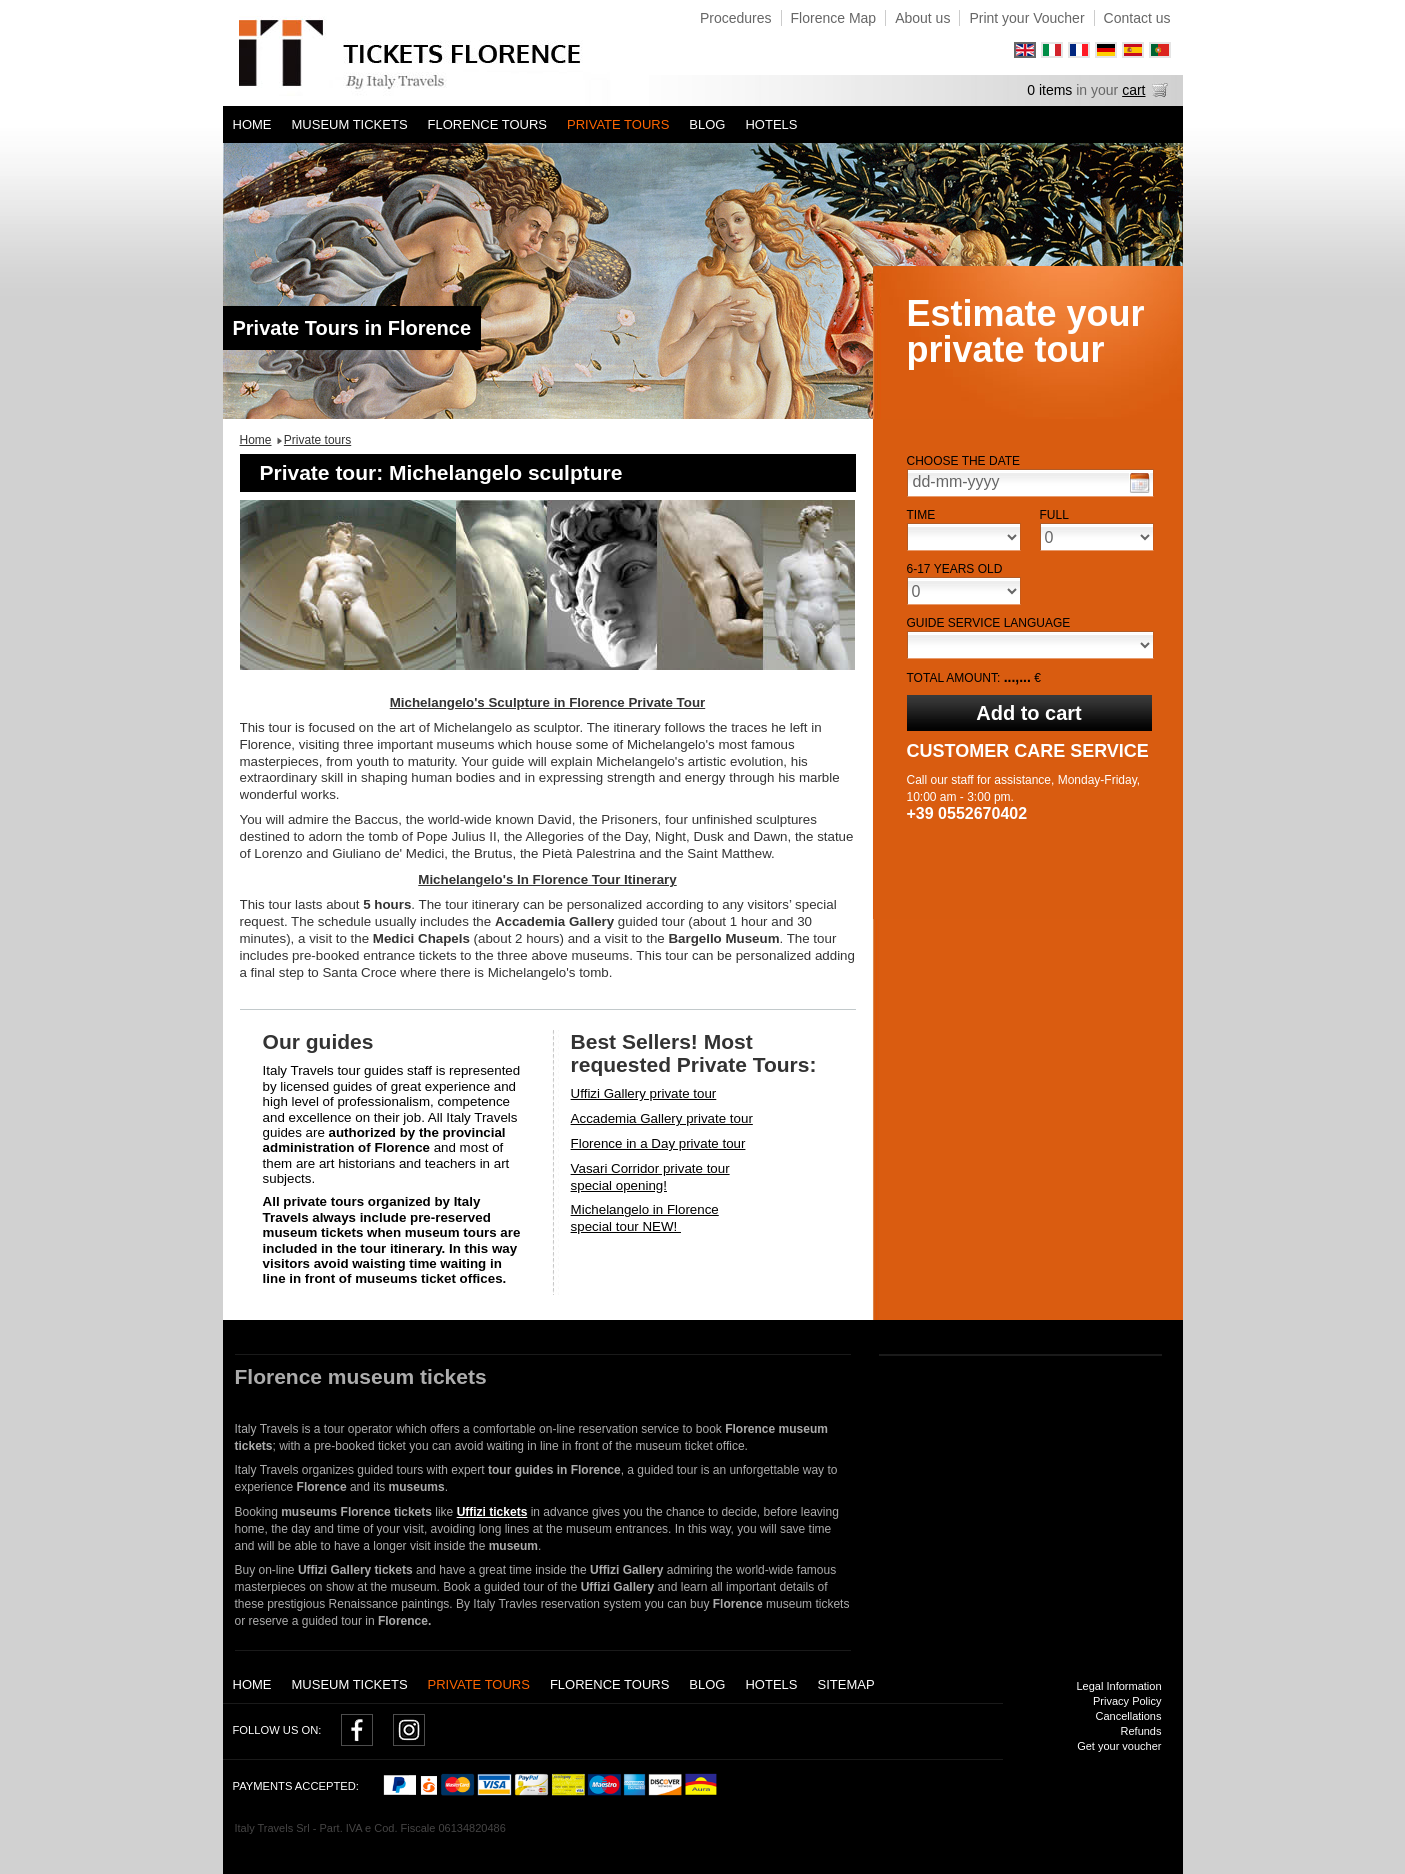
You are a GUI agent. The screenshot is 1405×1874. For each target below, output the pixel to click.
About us (922, 18)
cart (1133, 90)
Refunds (1141, 1731)
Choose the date (964, 461)
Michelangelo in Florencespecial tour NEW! (645, 1218)
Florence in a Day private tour (658, 1143)
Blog (707, 124)
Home (252, 124)
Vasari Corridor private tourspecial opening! (650, 1177)
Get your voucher (1119, 1746)
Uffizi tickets (492, 1512)
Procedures (736, 18)
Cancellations (1128, 1716)
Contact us (1137, 18)
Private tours (618, 124)
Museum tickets (350, 124)
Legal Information (1119, 1686)
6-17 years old (955, 569)
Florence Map (834, 18)
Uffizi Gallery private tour (644, 1093)
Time (921, 515)
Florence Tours (487, 124)
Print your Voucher (1026, 18)
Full (1054, 515)
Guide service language (989, 623)
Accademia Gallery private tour (662, 1118)
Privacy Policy (1127, 1701)
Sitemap (845, 1684)
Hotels (771, 124)
